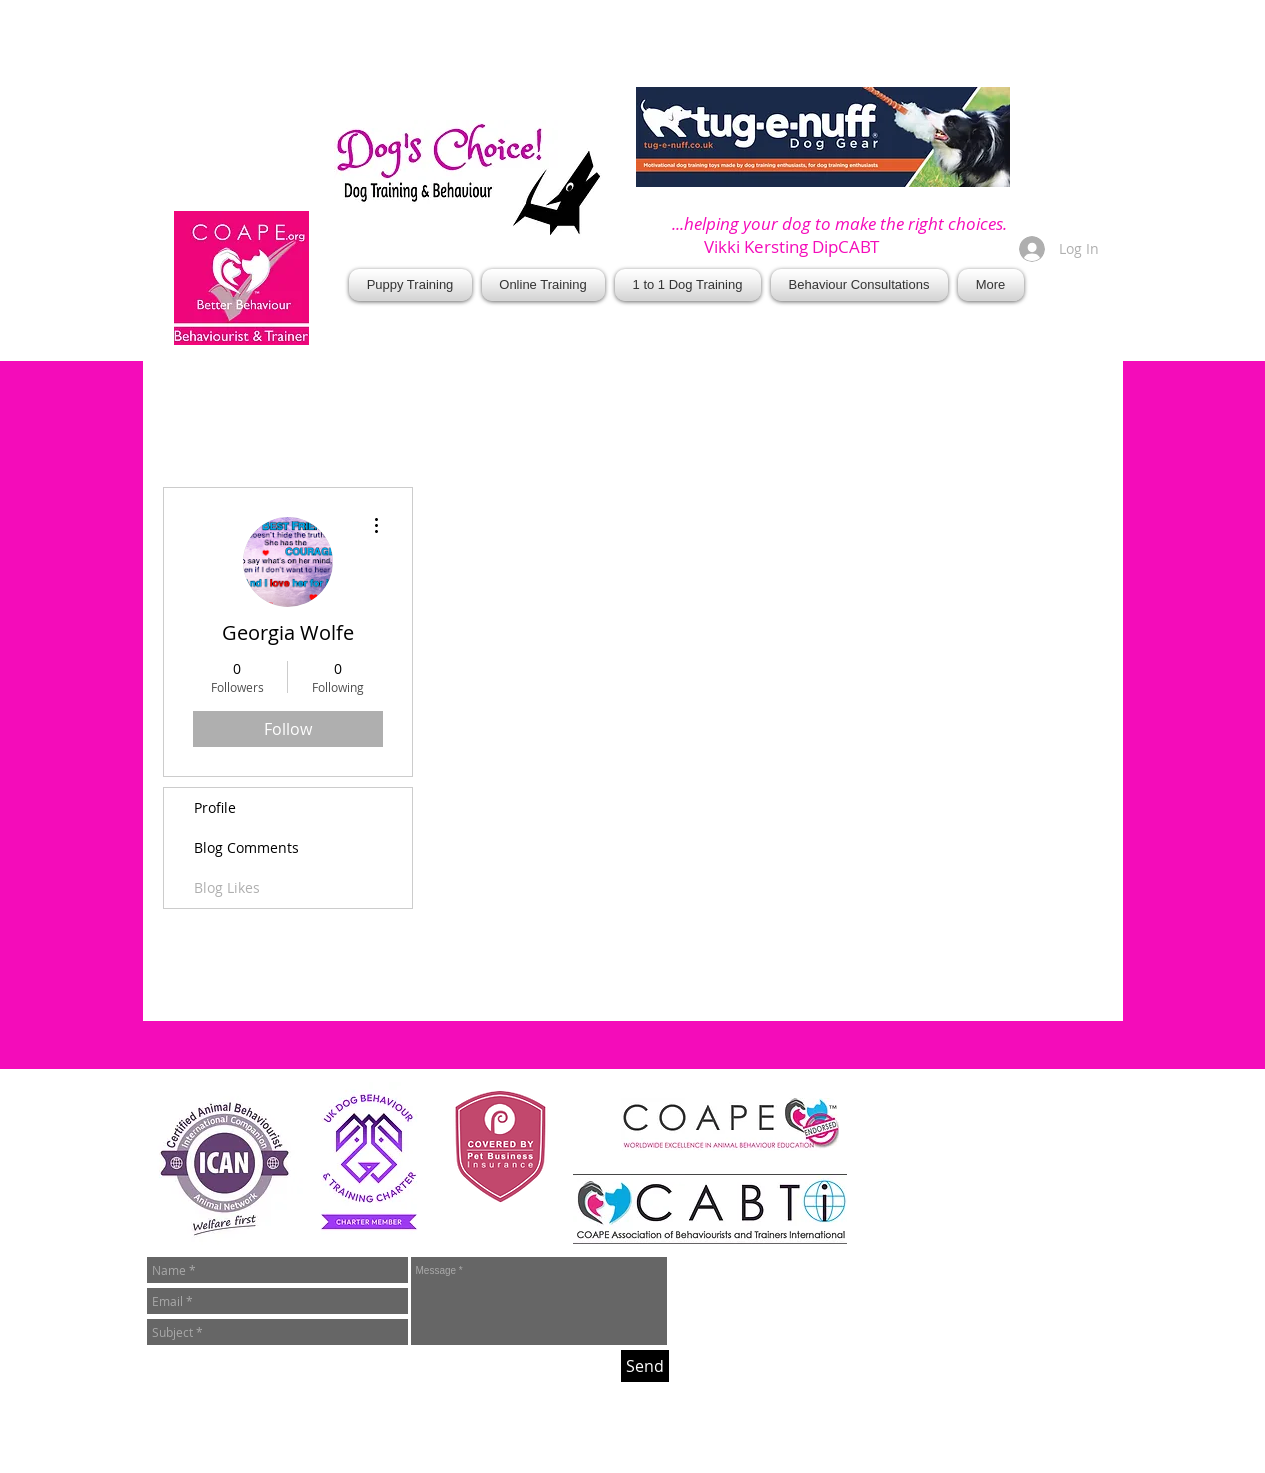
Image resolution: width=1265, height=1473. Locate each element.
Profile (215, 807)
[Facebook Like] (810, 341)
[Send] (645, 1366)
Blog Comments (246, 847)
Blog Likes (227, 887)
